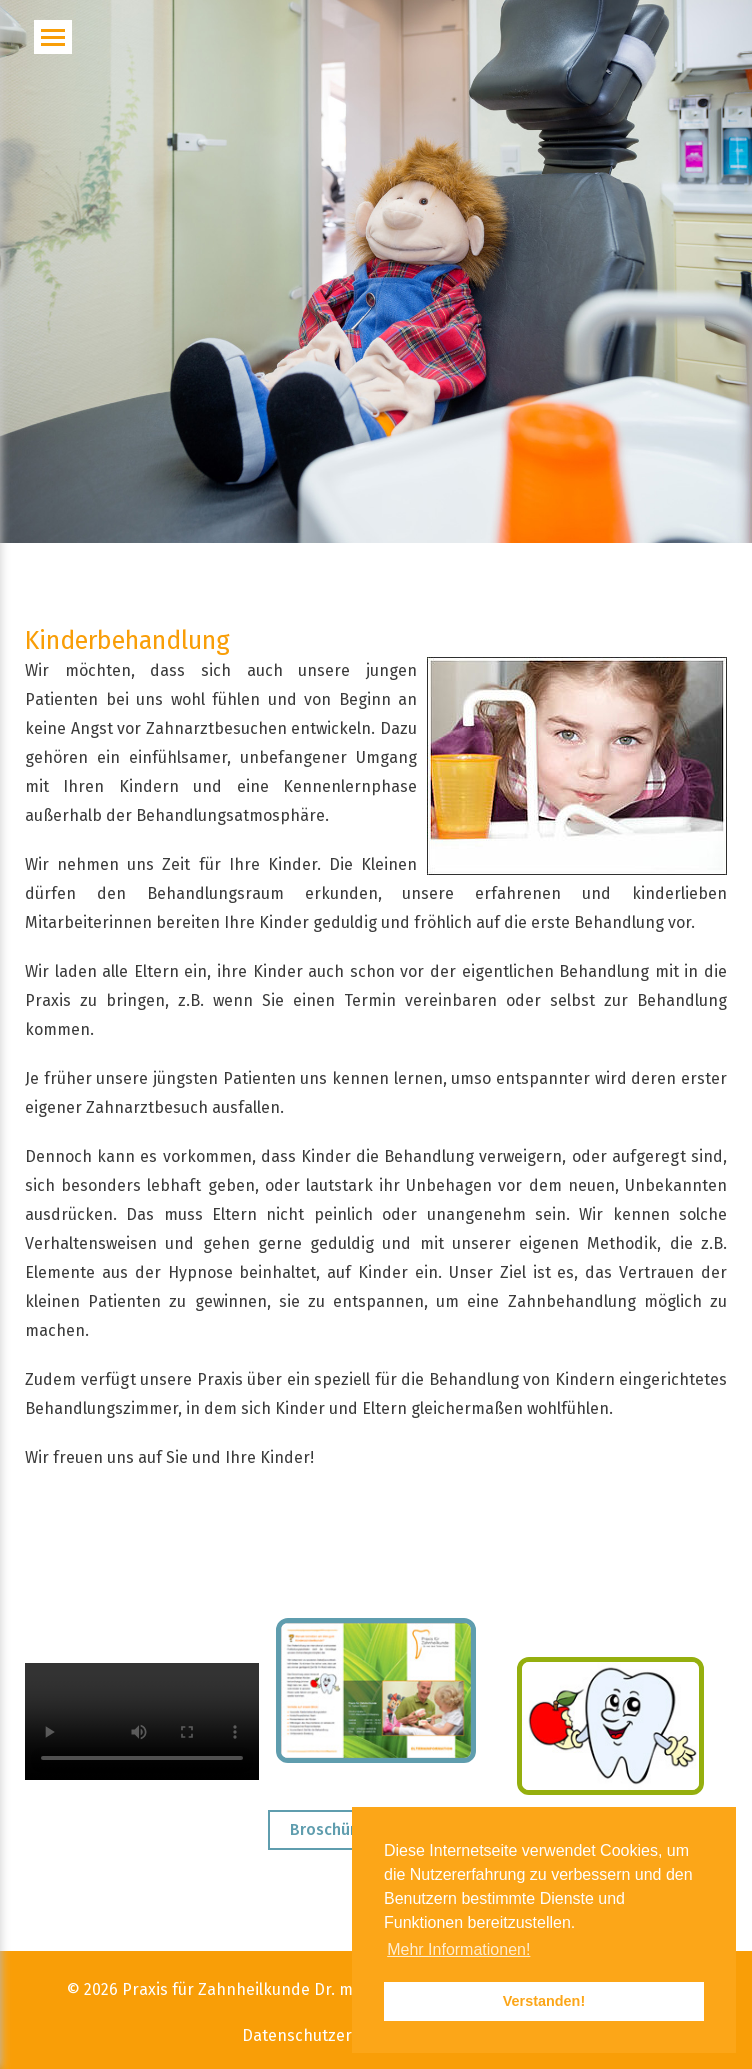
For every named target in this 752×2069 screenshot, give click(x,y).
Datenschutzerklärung (325, 2036)
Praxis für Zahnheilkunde (216, 1990)
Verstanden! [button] (544, 2001)
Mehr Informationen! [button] (458, 1949)
